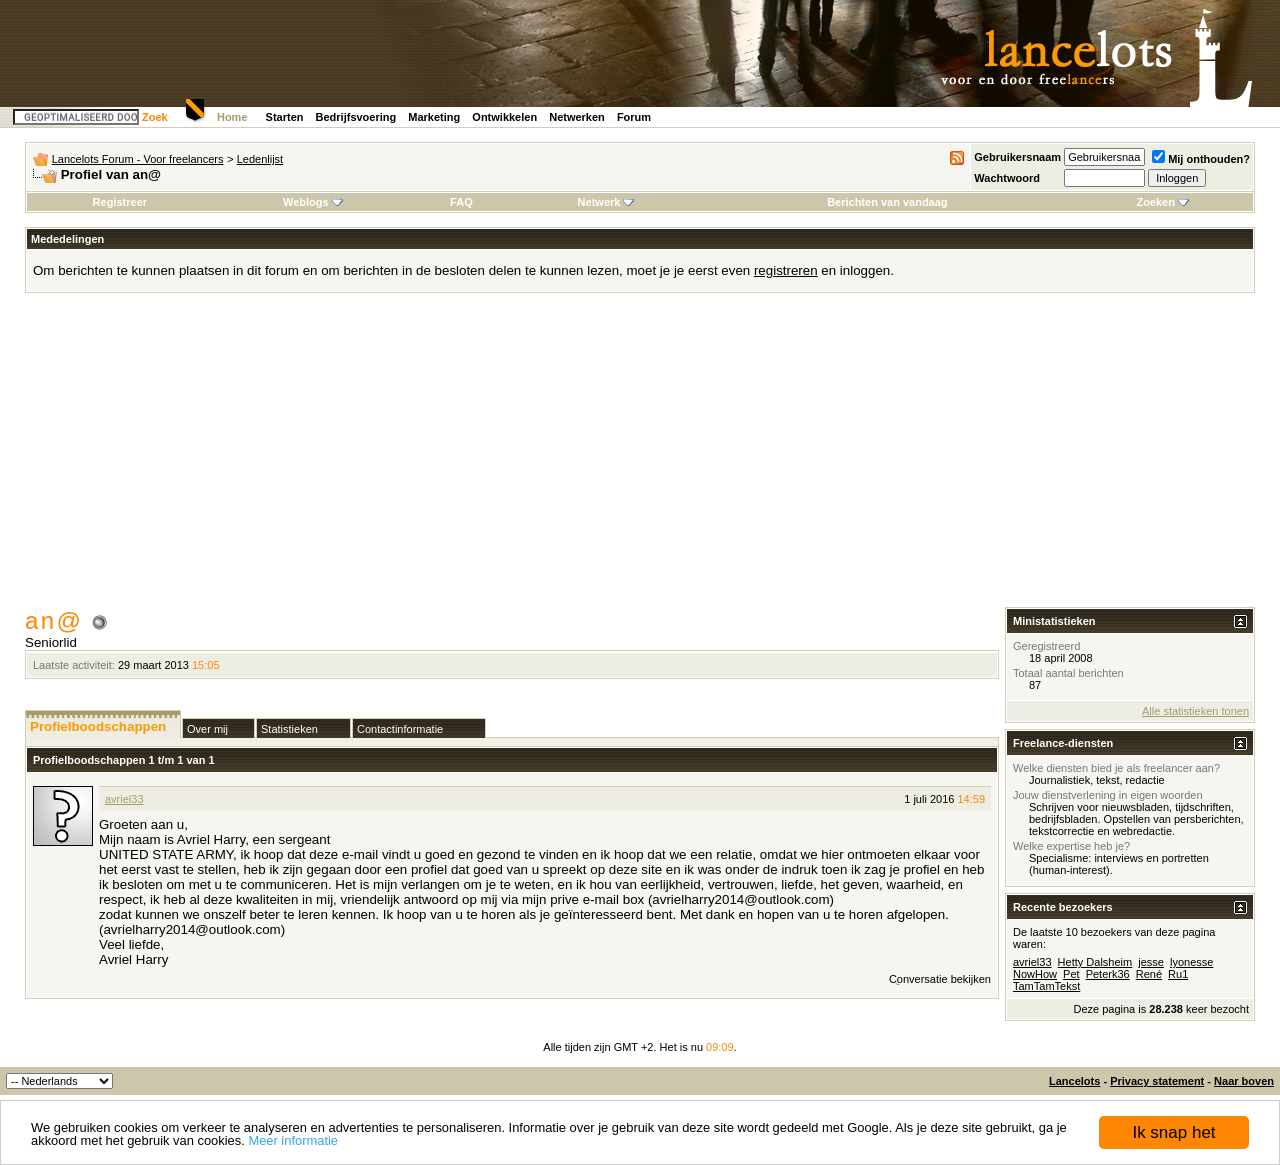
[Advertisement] (640, 457)
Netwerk (606, 202)
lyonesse (1191, 962)
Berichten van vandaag (887, 202)
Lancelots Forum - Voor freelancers (138, 159)
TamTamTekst (1046, 986)
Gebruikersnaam (1017, 157)
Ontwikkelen (504, 117)
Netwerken (577, 117)
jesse (1151, 962)
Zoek (155, 117)
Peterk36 (1108, 974)
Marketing (434, 117)
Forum (634, 117)
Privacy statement (1157, 1081)
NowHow (1035, 974)
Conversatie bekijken (940, 979)
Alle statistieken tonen (1195, 711)
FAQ (461, 202)
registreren (786, 270)
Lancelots (1074, 1081)
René (1149, 974)
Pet (1071, 974)
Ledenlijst (260, 159)
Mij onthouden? (1201, 159)
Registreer (120, 202)
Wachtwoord (1007, 178)
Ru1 (1178, 974)
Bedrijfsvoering (356, 117)
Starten (285, 117)
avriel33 (124, 799)
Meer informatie (293, 1140)
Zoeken (1162, 202)
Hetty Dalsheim (1095, 962)
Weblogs (313, 202)
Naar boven (1244, 1081)
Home (232, 117)
